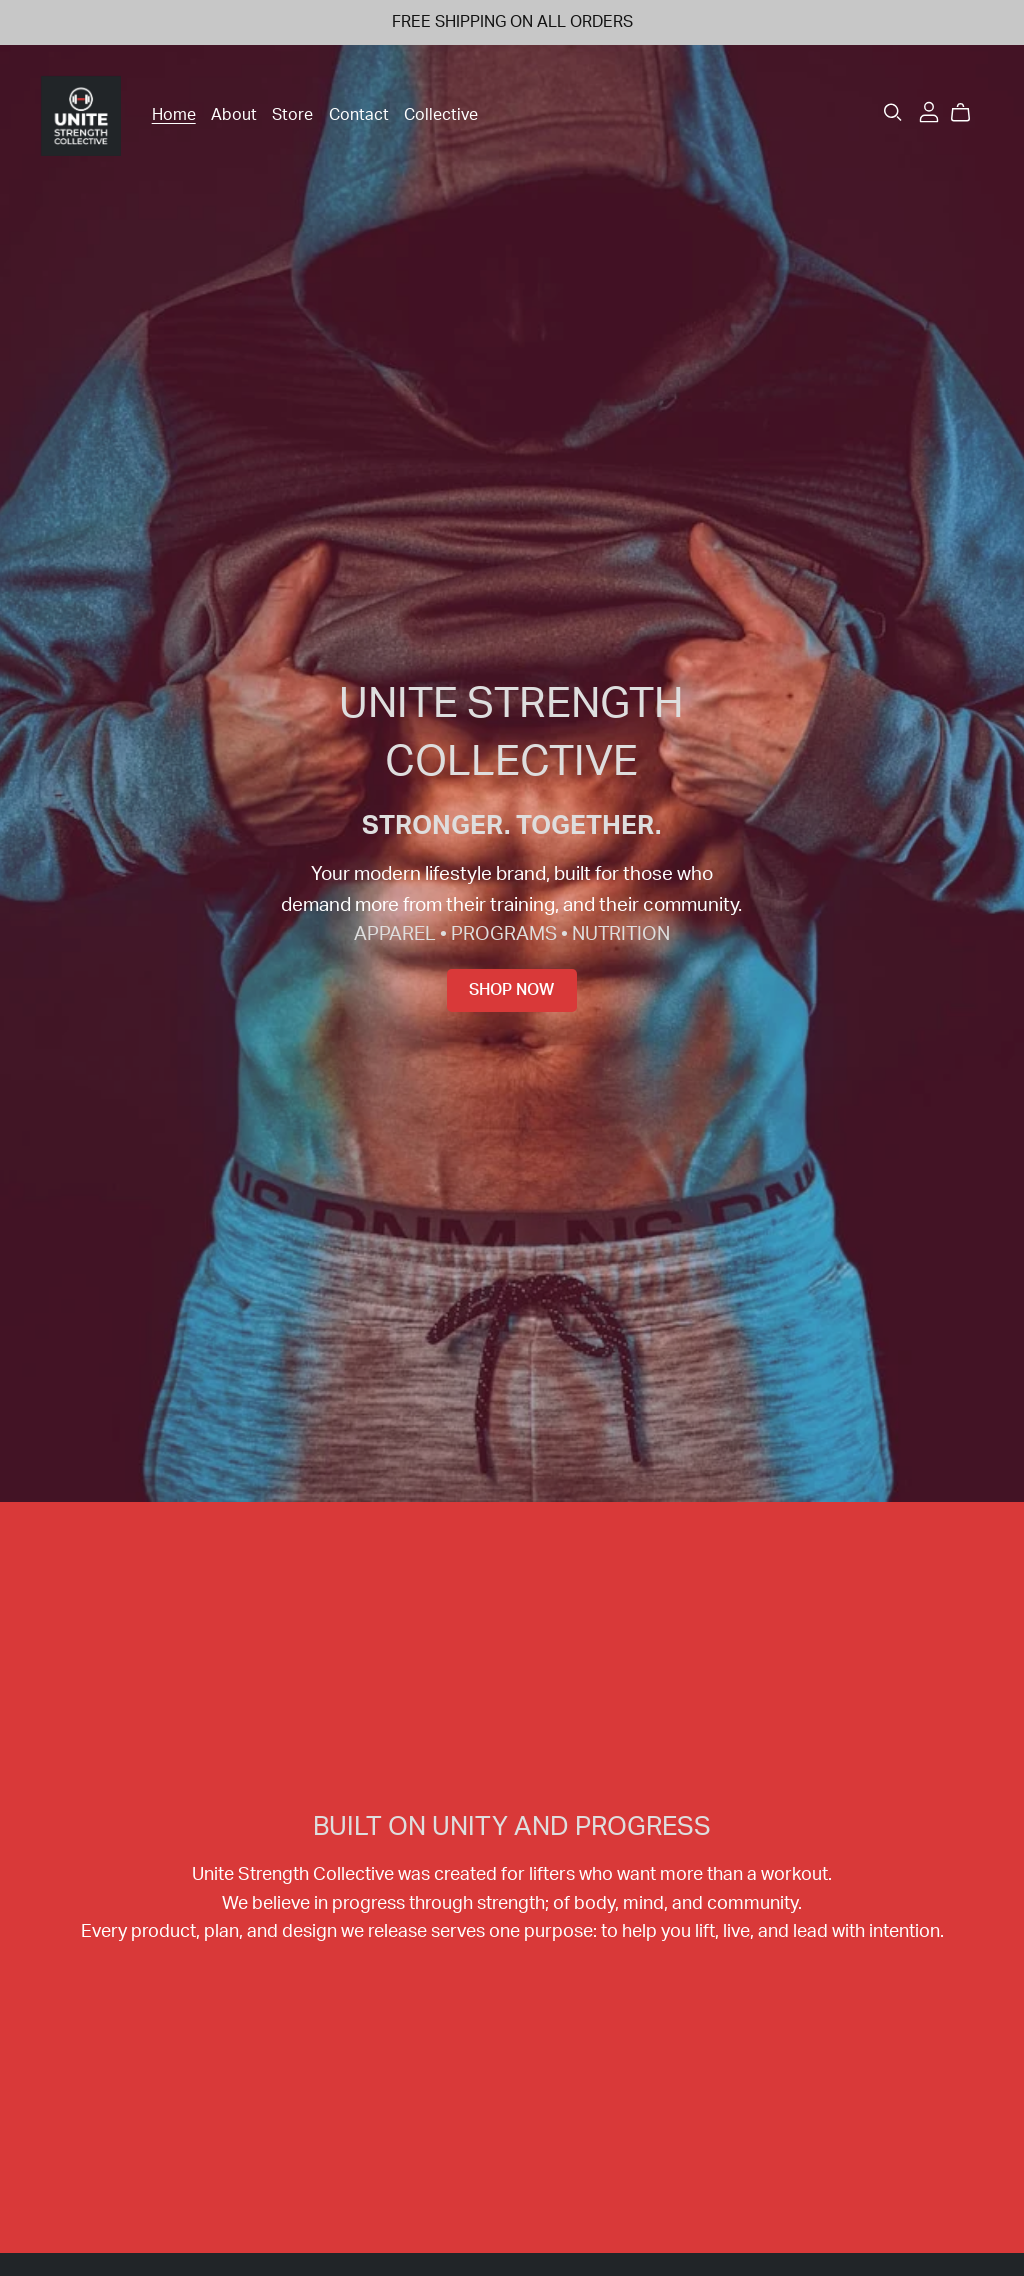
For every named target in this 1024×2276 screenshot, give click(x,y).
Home (174, 115)
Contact (359, 115)
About (234, 115)
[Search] (893, 112)
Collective (441, 115)
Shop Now (511, 990)
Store (292, 115)
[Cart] (968, 113)
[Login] (929, 111)
